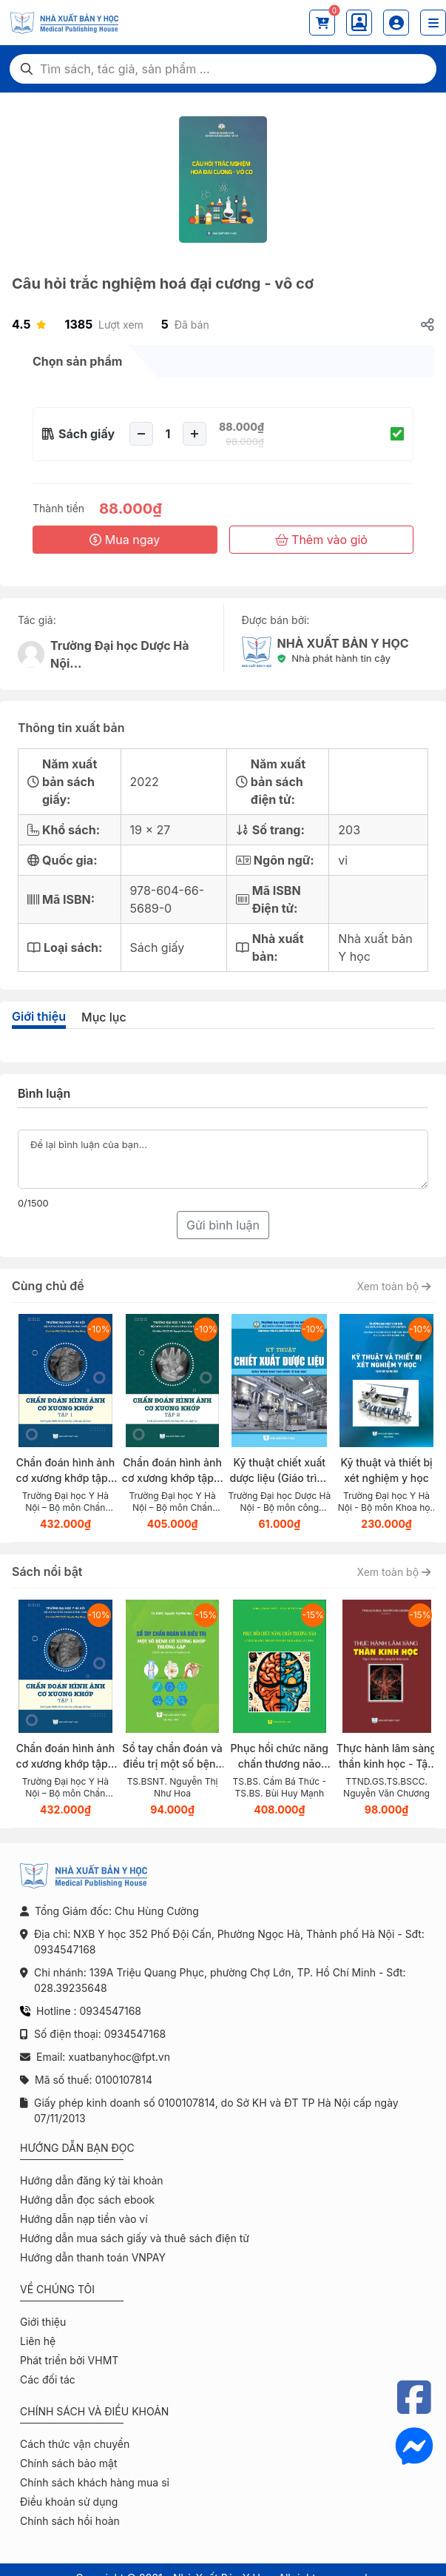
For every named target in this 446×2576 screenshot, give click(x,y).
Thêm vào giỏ (321, 539)
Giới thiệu (39, 1016)
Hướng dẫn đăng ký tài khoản (91, 2180)
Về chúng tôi (57, 2289)
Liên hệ (37, 2341)
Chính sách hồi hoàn (70, 2521)
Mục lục (103, 1017)
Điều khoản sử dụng (69, 2501)
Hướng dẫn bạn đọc (77, 2147)
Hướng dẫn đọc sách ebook (87, 2199)
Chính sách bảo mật (68, 2463)
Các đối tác (47, 2379)
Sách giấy (86, 433)
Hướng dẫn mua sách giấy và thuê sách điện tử (134, 2238)
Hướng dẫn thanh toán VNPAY (93, 2257)
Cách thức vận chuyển (74, 2444)
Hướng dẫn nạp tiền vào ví (84, 2219)
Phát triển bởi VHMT (69, 2360)
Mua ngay (124, 539)
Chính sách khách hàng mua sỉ (94, 2482)
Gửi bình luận (223, 1225)
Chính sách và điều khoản (94, 2411)
